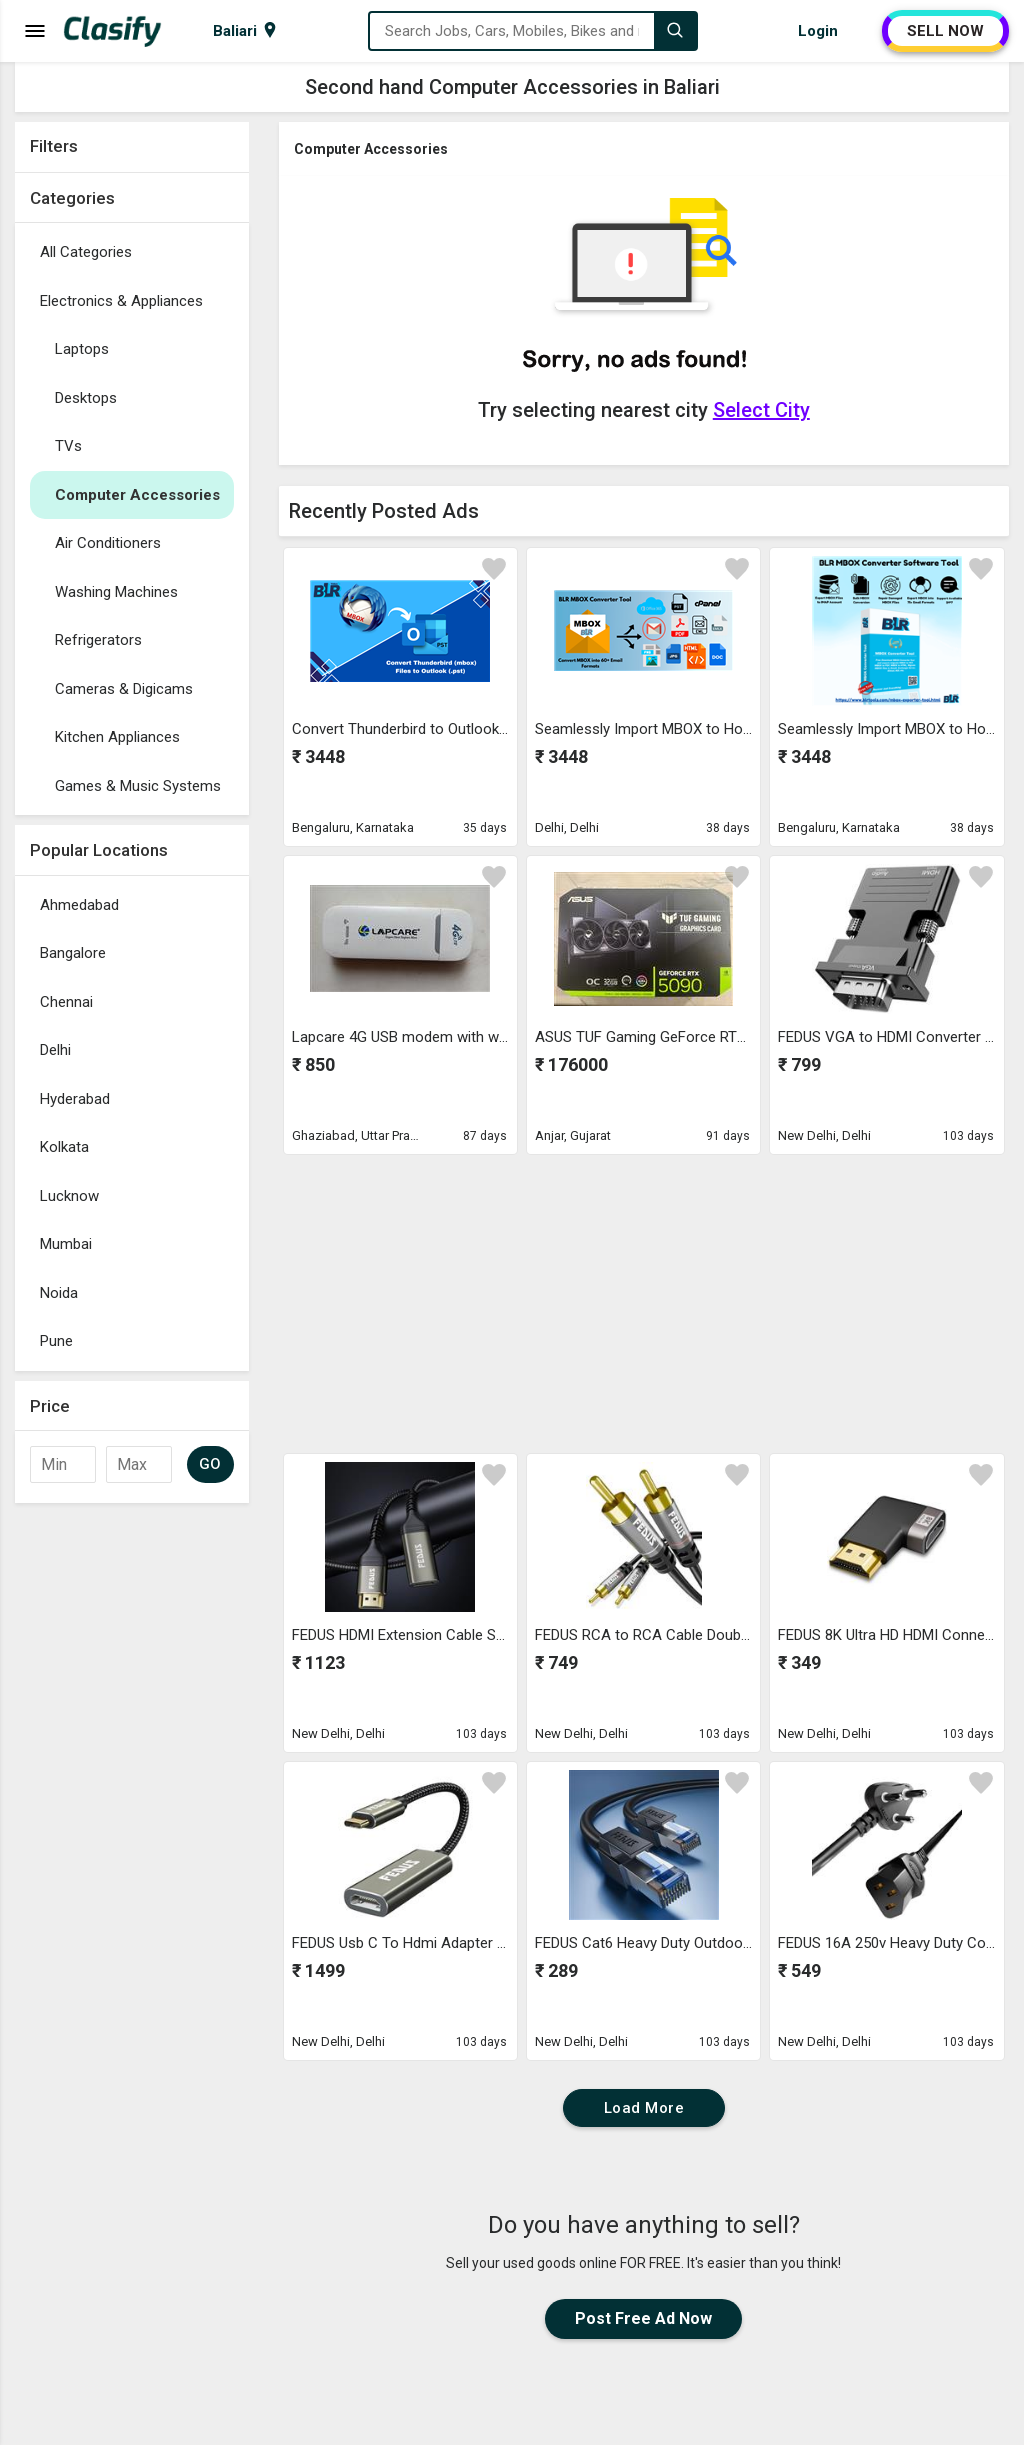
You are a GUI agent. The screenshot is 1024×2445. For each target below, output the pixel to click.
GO (210, 1464)
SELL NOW (945, 31)
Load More (644, 2108)
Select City (761, 410)
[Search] (675, 31)
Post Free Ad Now (643, 2318)
